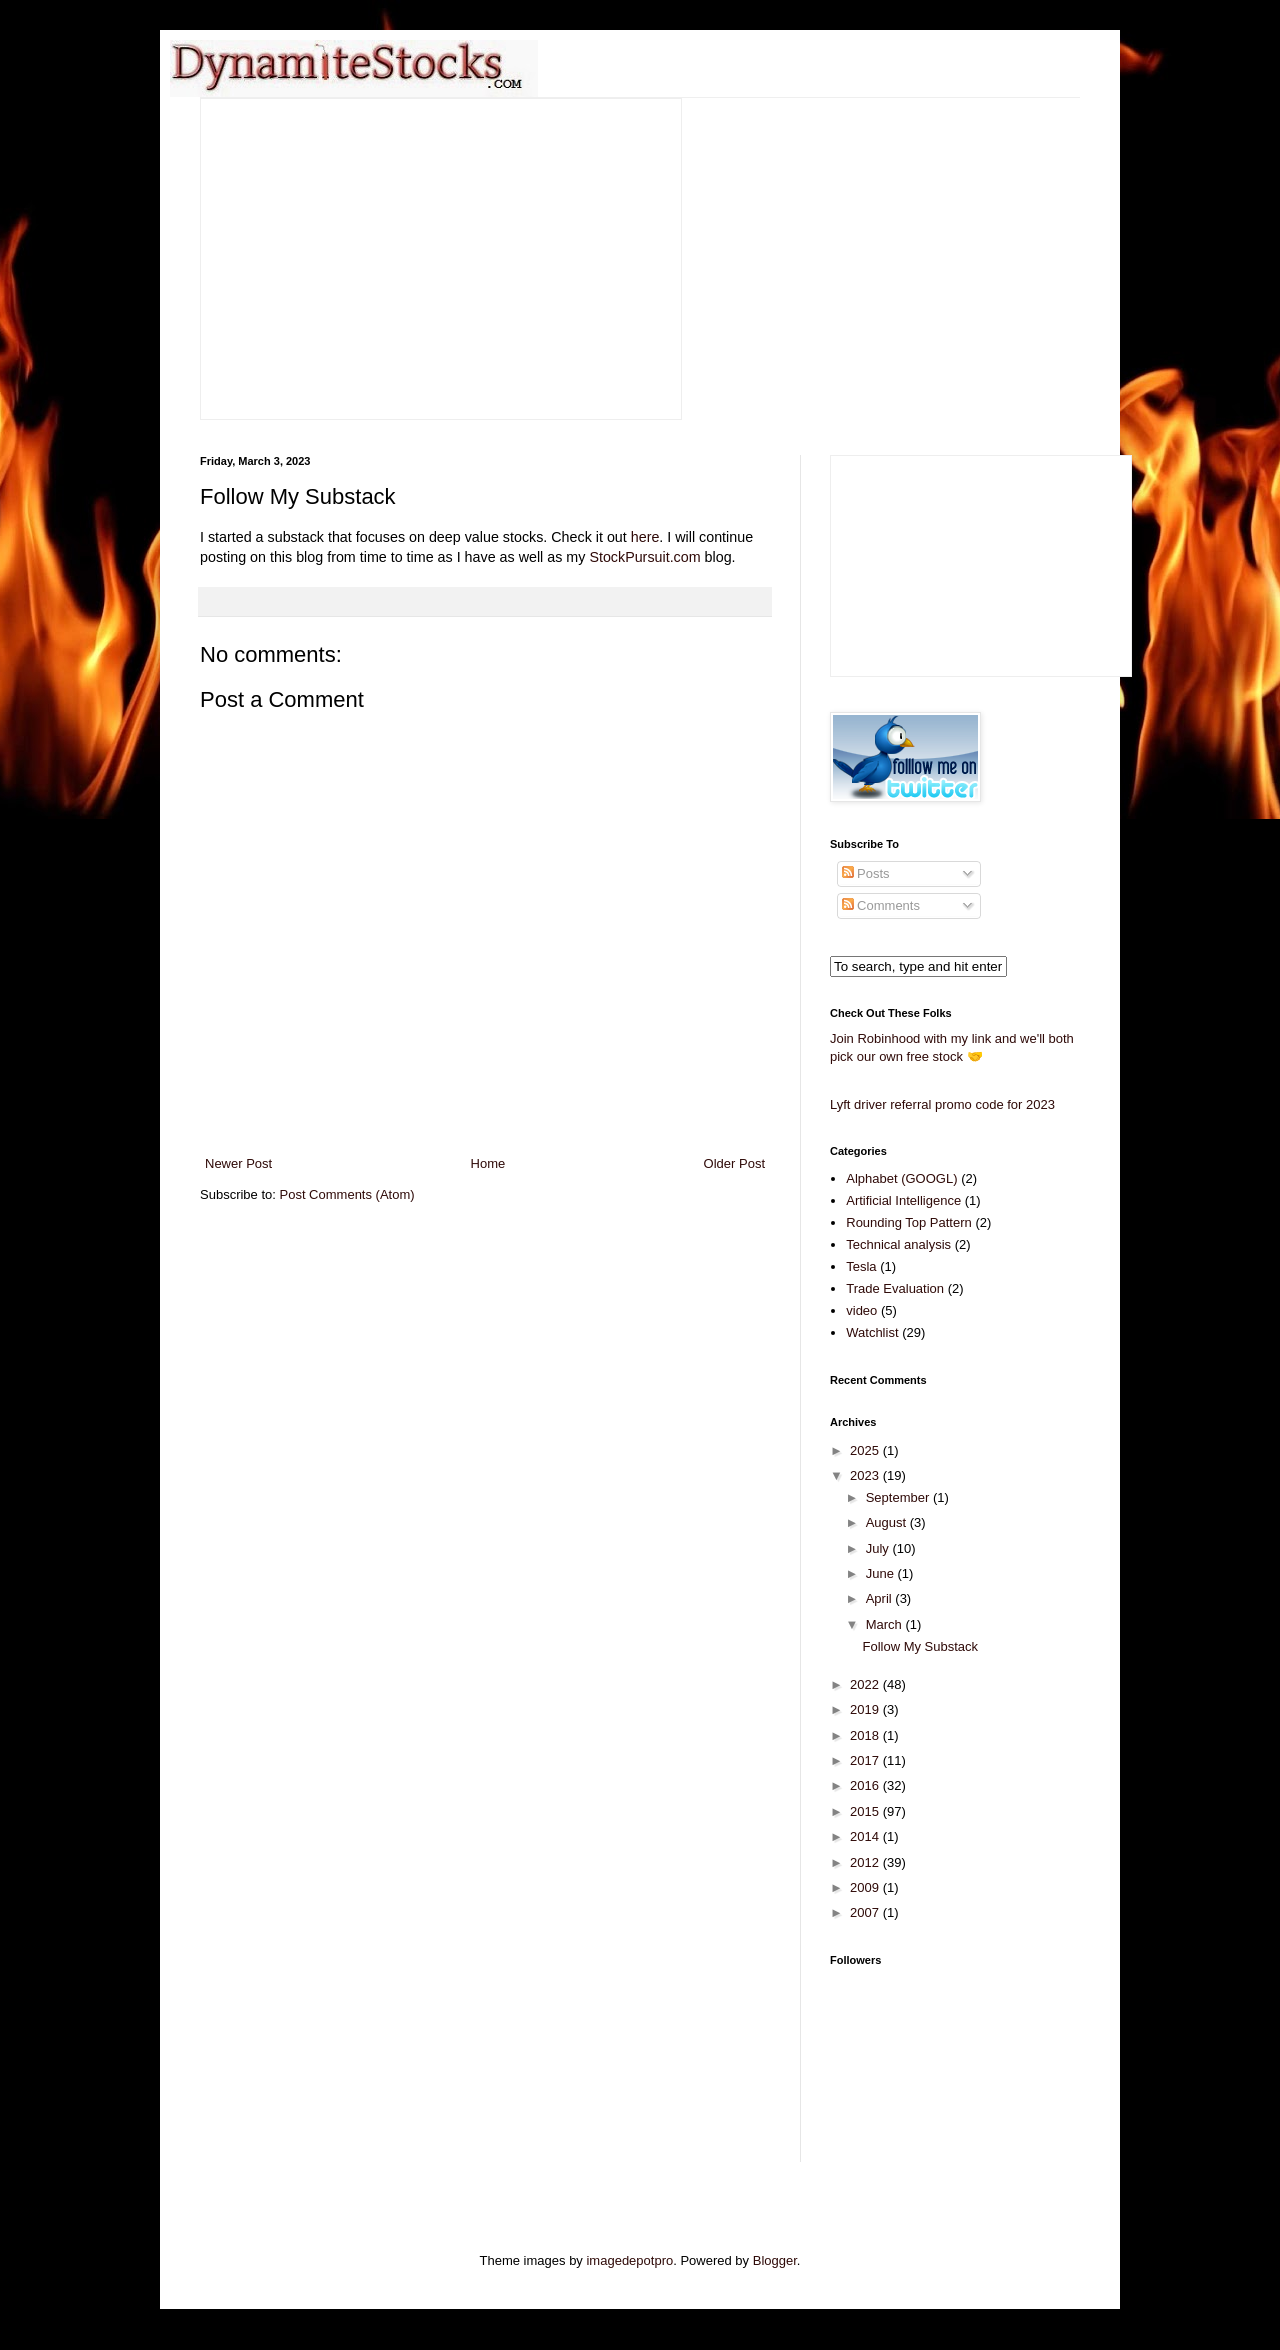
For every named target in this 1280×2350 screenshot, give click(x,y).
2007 (866, 1912)
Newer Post (238, 1163)
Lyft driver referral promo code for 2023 (942, 1104)
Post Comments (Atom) (347, 1194)
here (645, 537)
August (888, 1522)
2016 (866, 1785)
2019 (866, 1709)
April (881, 1598)
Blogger (775, 2260)
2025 (866, 1450)
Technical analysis (898, 1244)
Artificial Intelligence (903, 1200)
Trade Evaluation (895, 1288)
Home (488, 1163)
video (861, 1310)
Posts (866, 873)
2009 (866, 1887)
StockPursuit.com (644, 557)
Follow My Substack (920, 1646)
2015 (866, 1811)
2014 (866, 1836)
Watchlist (872, 1332)
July (879, 1548)
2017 (866, 1760)
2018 (866, 1735)
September (899, 1497)
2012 (866, 1862)
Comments (881, 905)
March (886, 1624)
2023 (866, 1475)
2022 (866, 1684)
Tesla (861, 1266)
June (882, 1573)
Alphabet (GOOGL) (901, 1178)
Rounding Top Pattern (909, 1222)
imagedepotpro (629, 2260)
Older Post (734, 1163)
